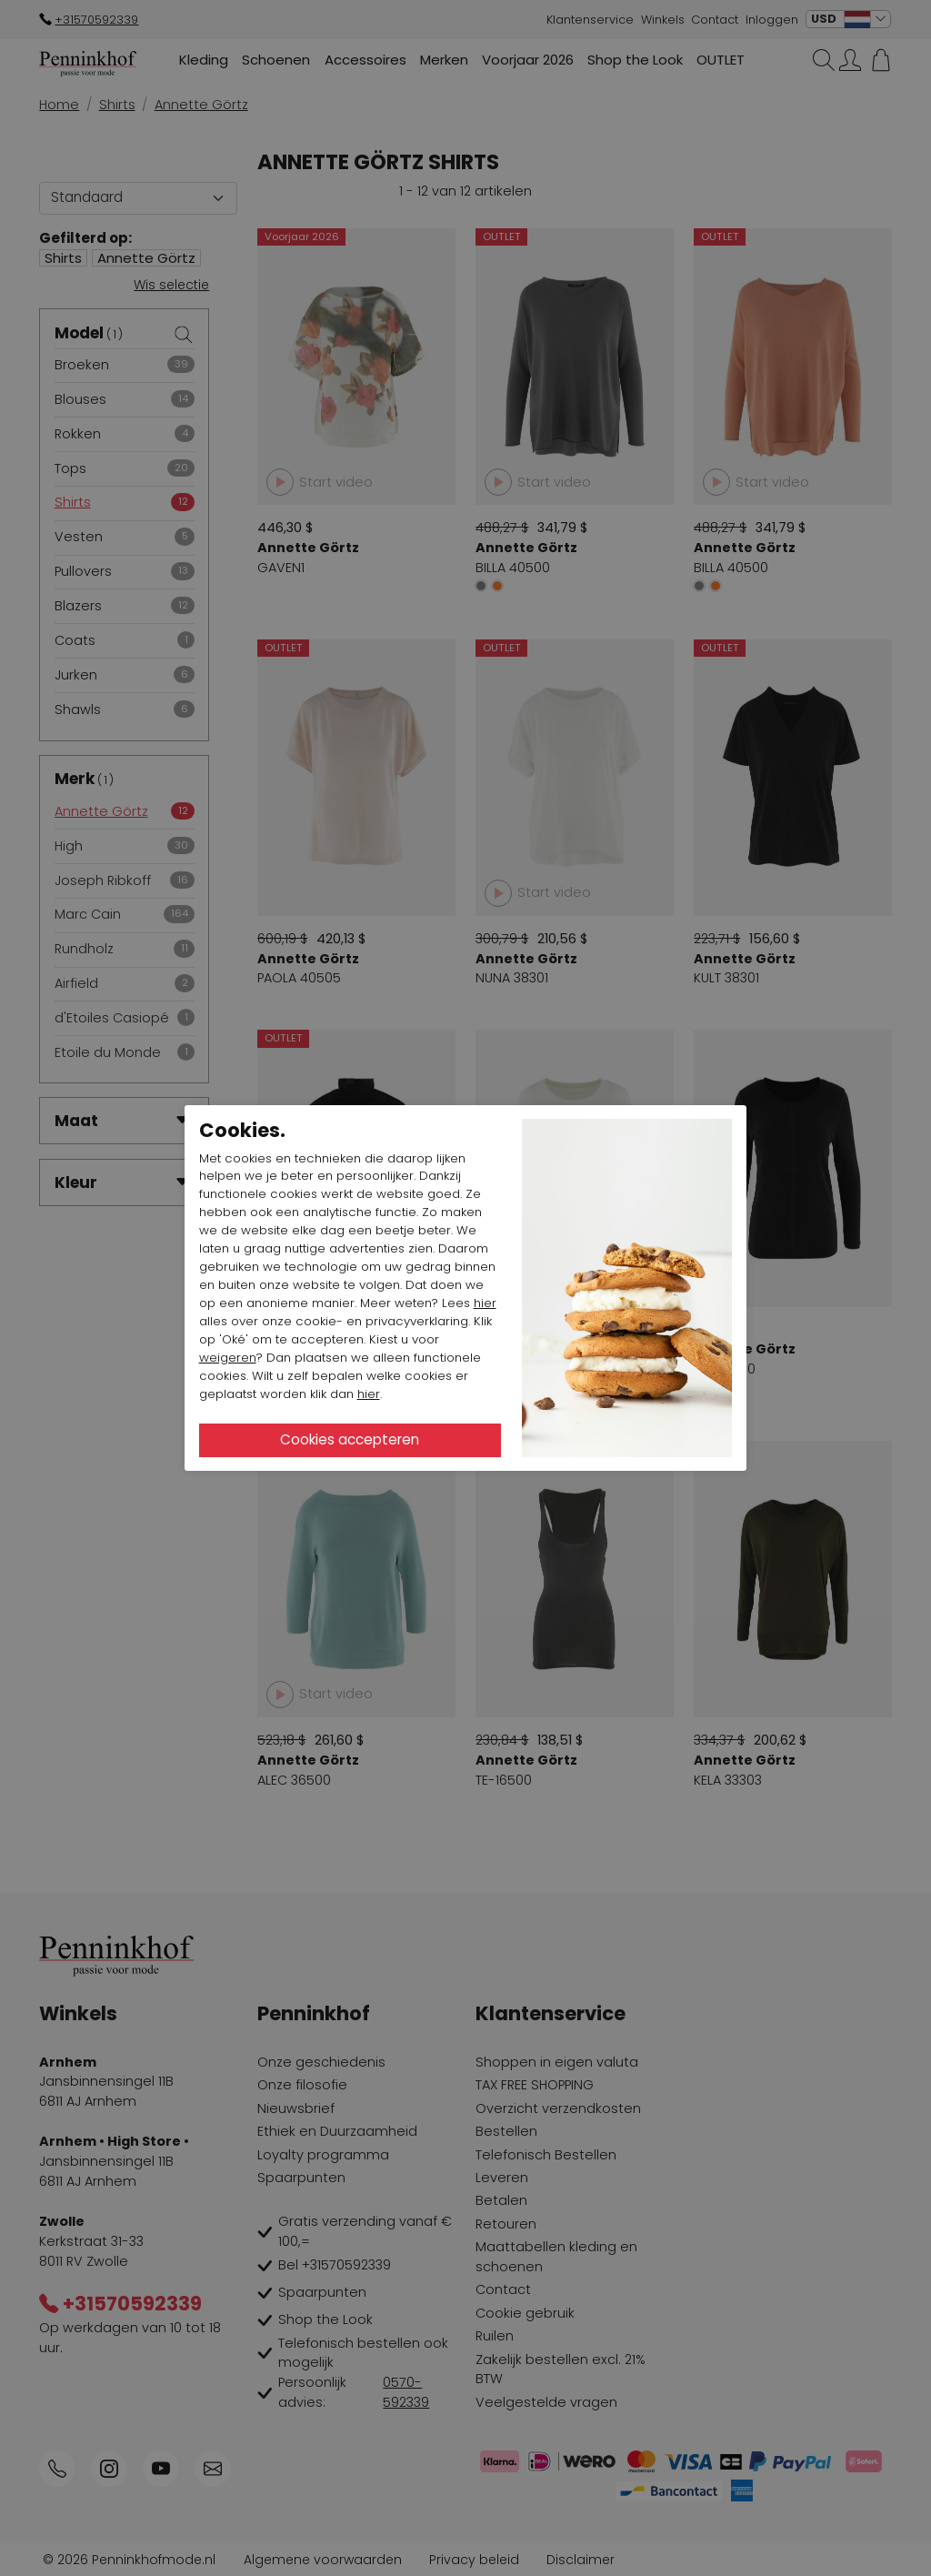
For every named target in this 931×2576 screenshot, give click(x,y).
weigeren (227, 1357)
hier (485, 1303)
